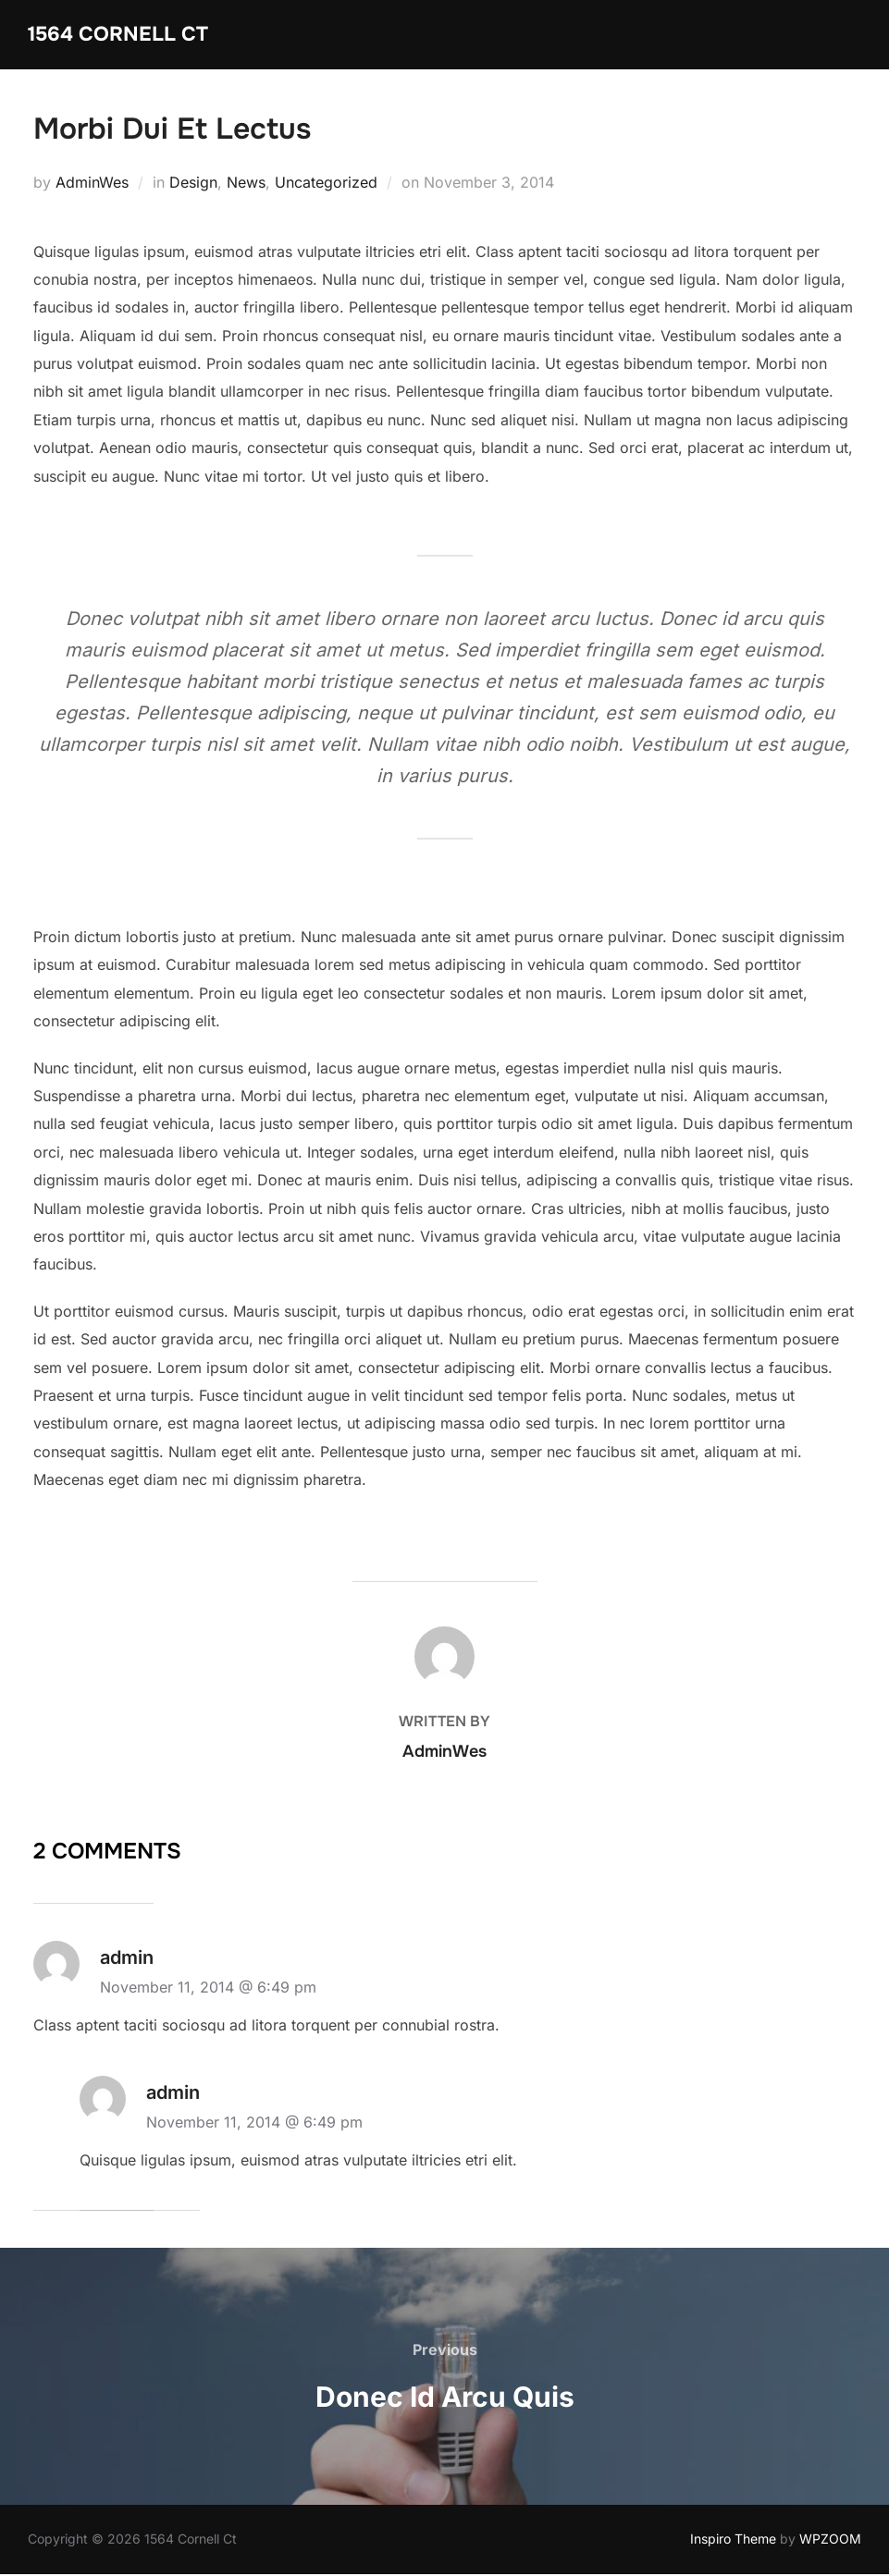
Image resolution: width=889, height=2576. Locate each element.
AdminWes (92, 184)
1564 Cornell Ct (119, 34)
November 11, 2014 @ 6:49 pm (208, 1990)
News (246, 184)
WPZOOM (830, 2541)
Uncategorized (326, 184)
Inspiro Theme (733, 2541)
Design (193, 184)
